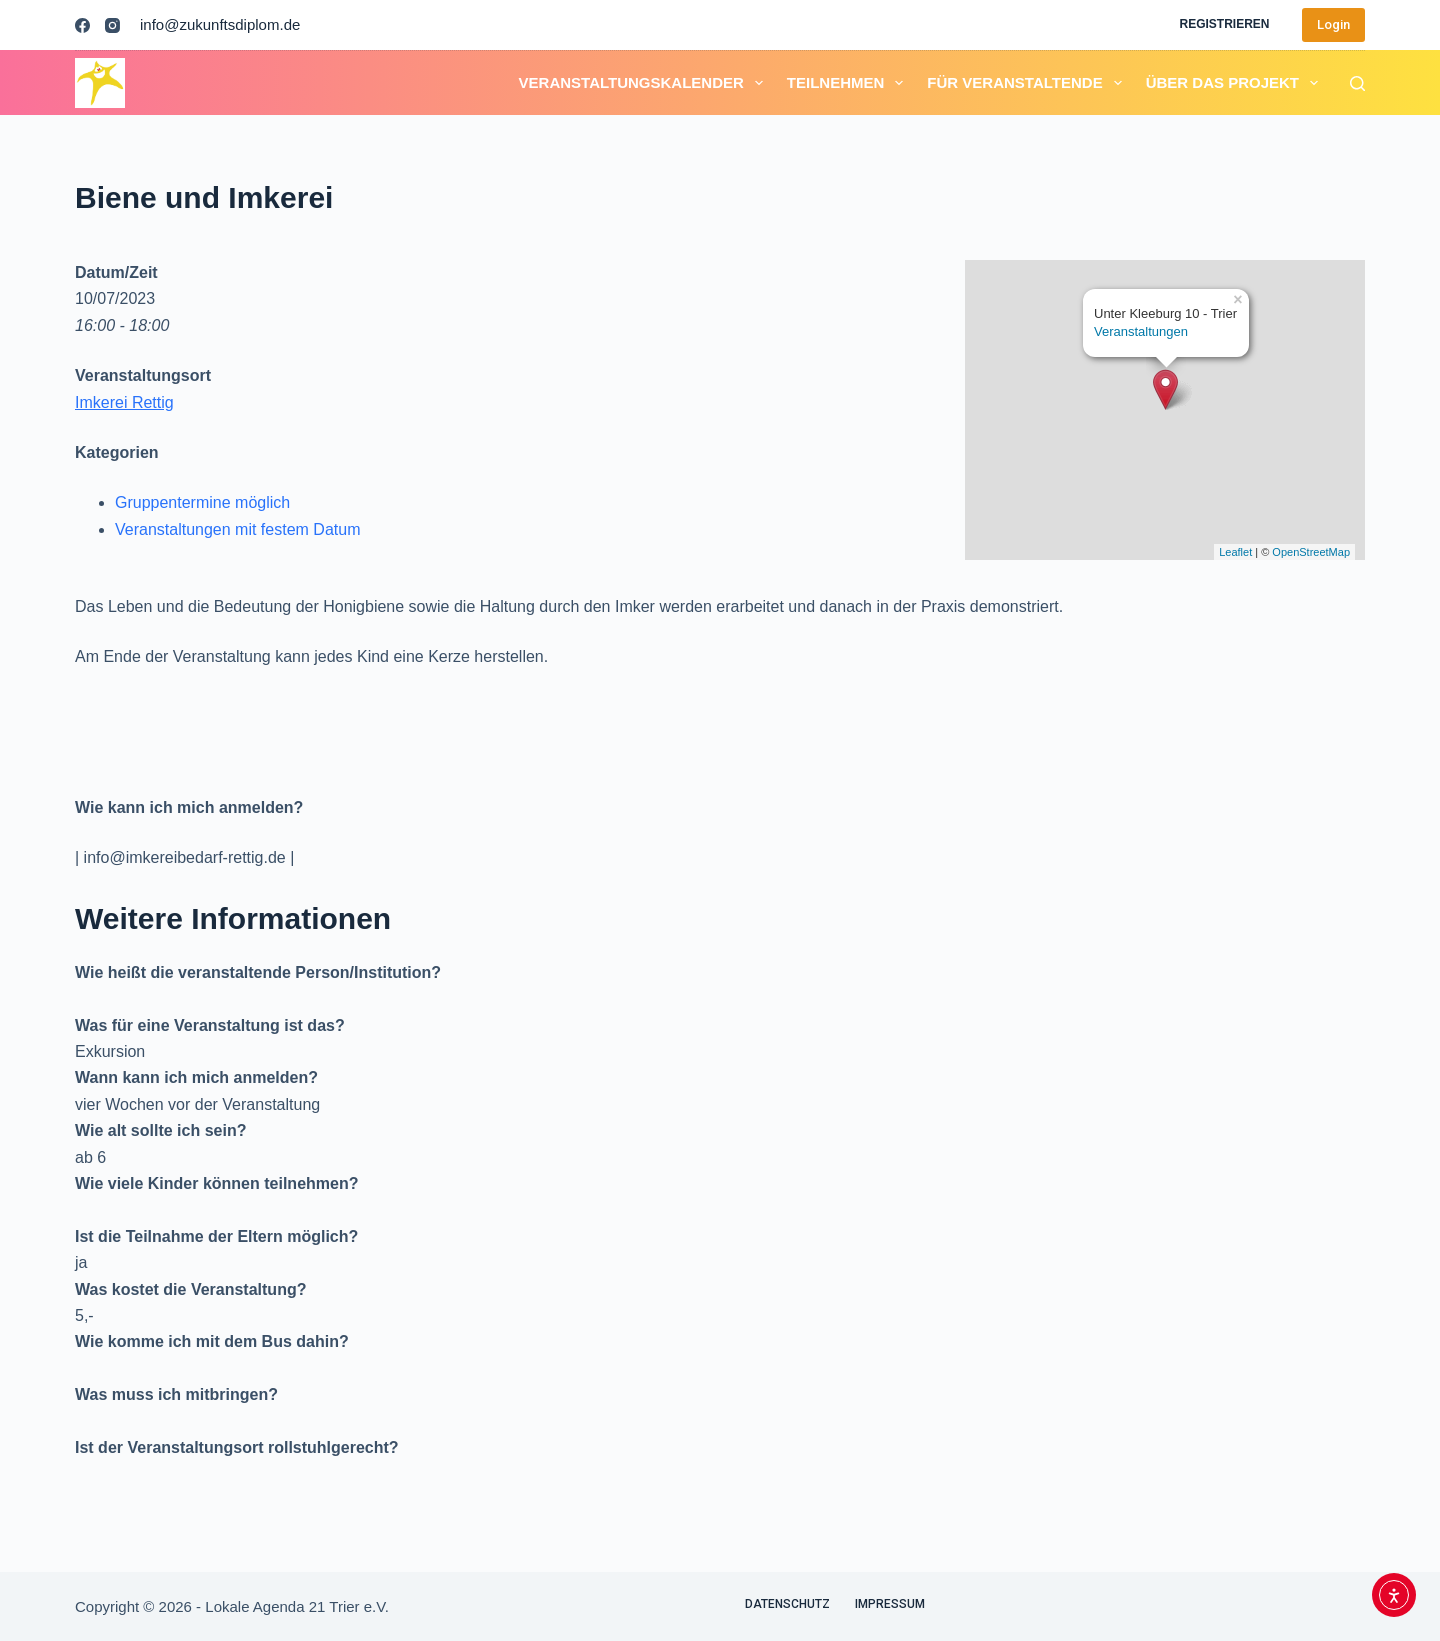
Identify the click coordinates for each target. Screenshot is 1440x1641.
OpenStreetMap (1311, 552)
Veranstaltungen (1141, 331)
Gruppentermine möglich (202, 502)
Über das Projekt (1236, 83)
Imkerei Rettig (124, 402)
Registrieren (1224, 24)
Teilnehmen (849, 83)
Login (1333, 24)
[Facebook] (82, 25)
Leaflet (1235, 552)
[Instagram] (112, 25)
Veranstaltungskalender (645, 83)
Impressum (890, 1604)
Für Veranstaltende (1028, 83)
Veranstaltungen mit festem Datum (237, 529)
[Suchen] (1357, 83)
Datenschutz (787, 1604)
